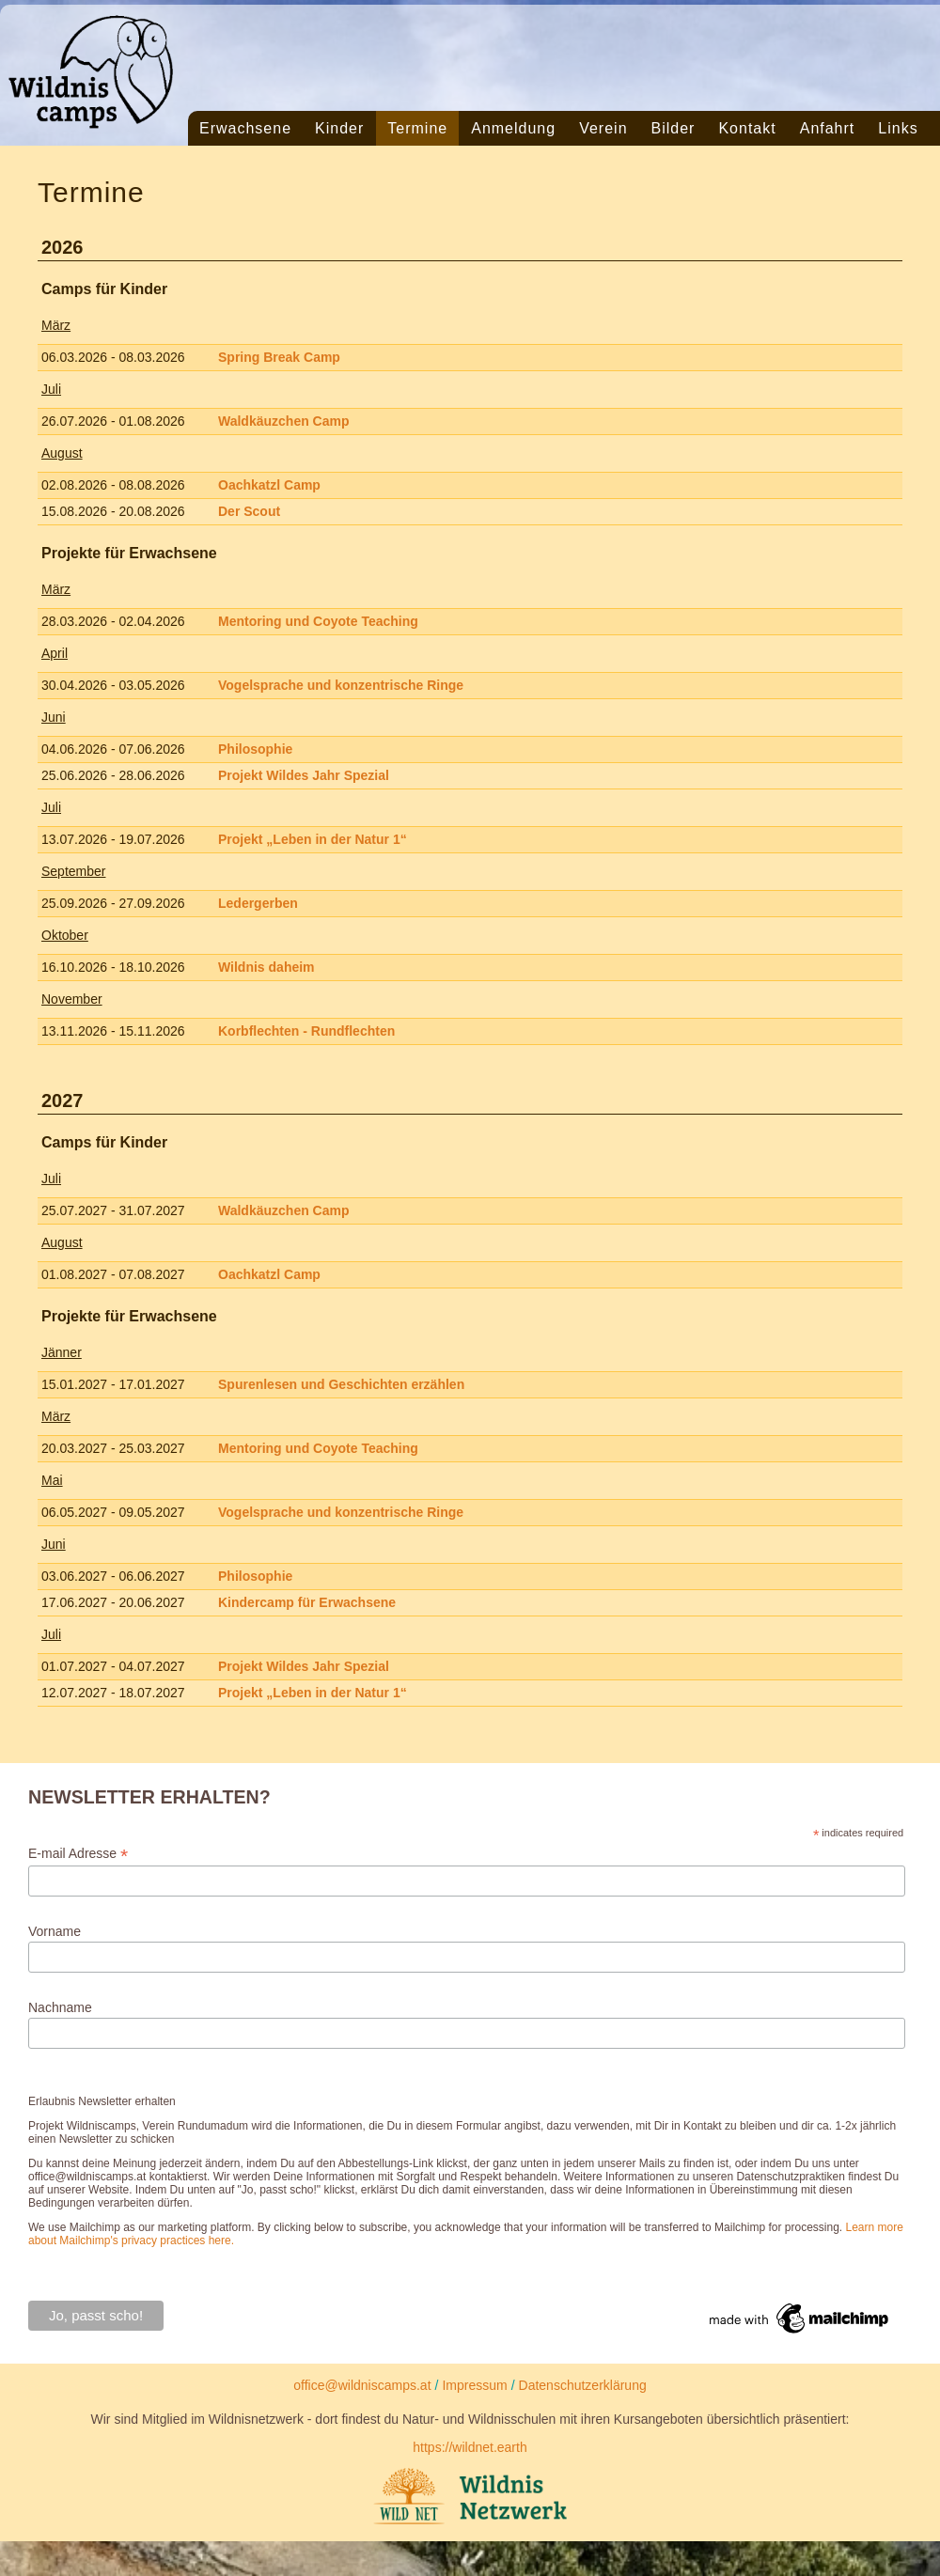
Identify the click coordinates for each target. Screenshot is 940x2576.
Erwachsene (245, 128)
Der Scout (249, 511)
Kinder (339, 128)
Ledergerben (258, 903)
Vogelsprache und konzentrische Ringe (340, 685)
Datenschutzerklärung (583, 2385)
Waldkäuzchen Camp (284, 421)
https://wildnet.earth (469, 2447)
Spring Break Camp (279, 357)
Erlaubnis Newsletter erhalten (102, 2101)
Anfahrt (827, 128)
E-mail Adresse (78, 1854)
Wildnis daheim (266, 967)
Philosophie (255, 749)
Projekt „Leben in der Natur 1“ (312, 839)
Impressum (474, 2385)
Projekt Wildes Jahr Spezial (303, 775)
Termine (417, 128)
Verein (603, 128)
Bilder (673, 128)
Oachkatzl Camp (269, 484)
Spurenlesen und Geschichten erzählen (341, 1384)
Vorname (54, 1931)
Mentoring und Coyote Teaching (318, 621)
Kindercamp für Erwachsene (307, 1602)
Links (897, 128)
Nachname (60, 2007)
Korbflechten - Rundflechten (306, 1030)
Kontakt (747, 128)
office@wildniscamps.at (362, 2385)
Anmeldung (513, 128)
